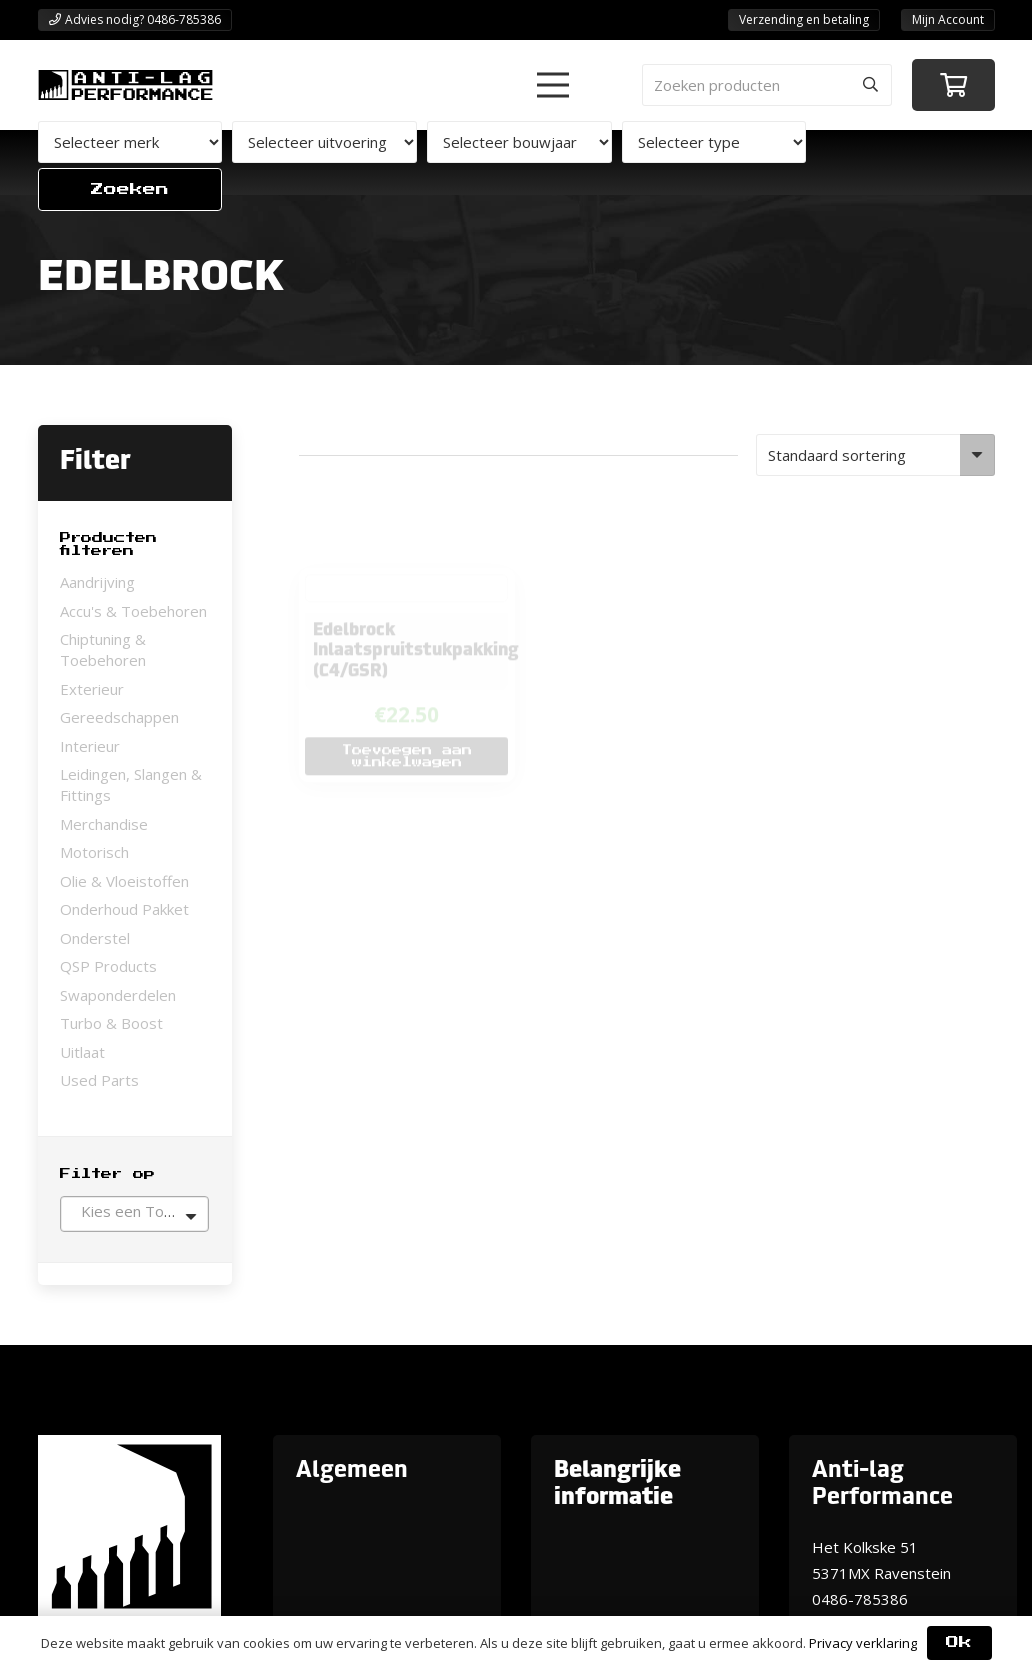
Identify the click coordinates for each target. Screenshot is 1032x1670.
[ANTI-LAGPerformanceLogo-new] (125, 85)
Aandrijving (97, 582)
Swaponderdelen (118, 995)
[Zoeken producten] (767, 85)
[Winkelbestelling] (875, 455)
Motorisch (94, 852)
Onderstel (95, 938)
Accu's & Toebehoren (133, 611)
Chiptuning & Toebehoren (103, 649)
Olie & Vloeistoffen (124, 881)
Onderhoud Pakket (124, 909)
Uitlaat (82, 1052)
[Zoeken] (871, 85)
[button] (553, 85)
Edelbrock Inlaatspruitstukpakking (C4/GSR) (417, 588)
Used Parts (99, 1080)
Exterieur (92, 689)
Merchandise (104, 824)
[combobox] (134, 1214)
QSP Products (108, 966)
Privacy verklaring (863, 1643)
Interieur (90, 746)
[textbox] (134, 1211)
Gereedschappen (119, 717)
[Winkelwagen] (953, 85)
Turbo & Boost (111, 1023)
